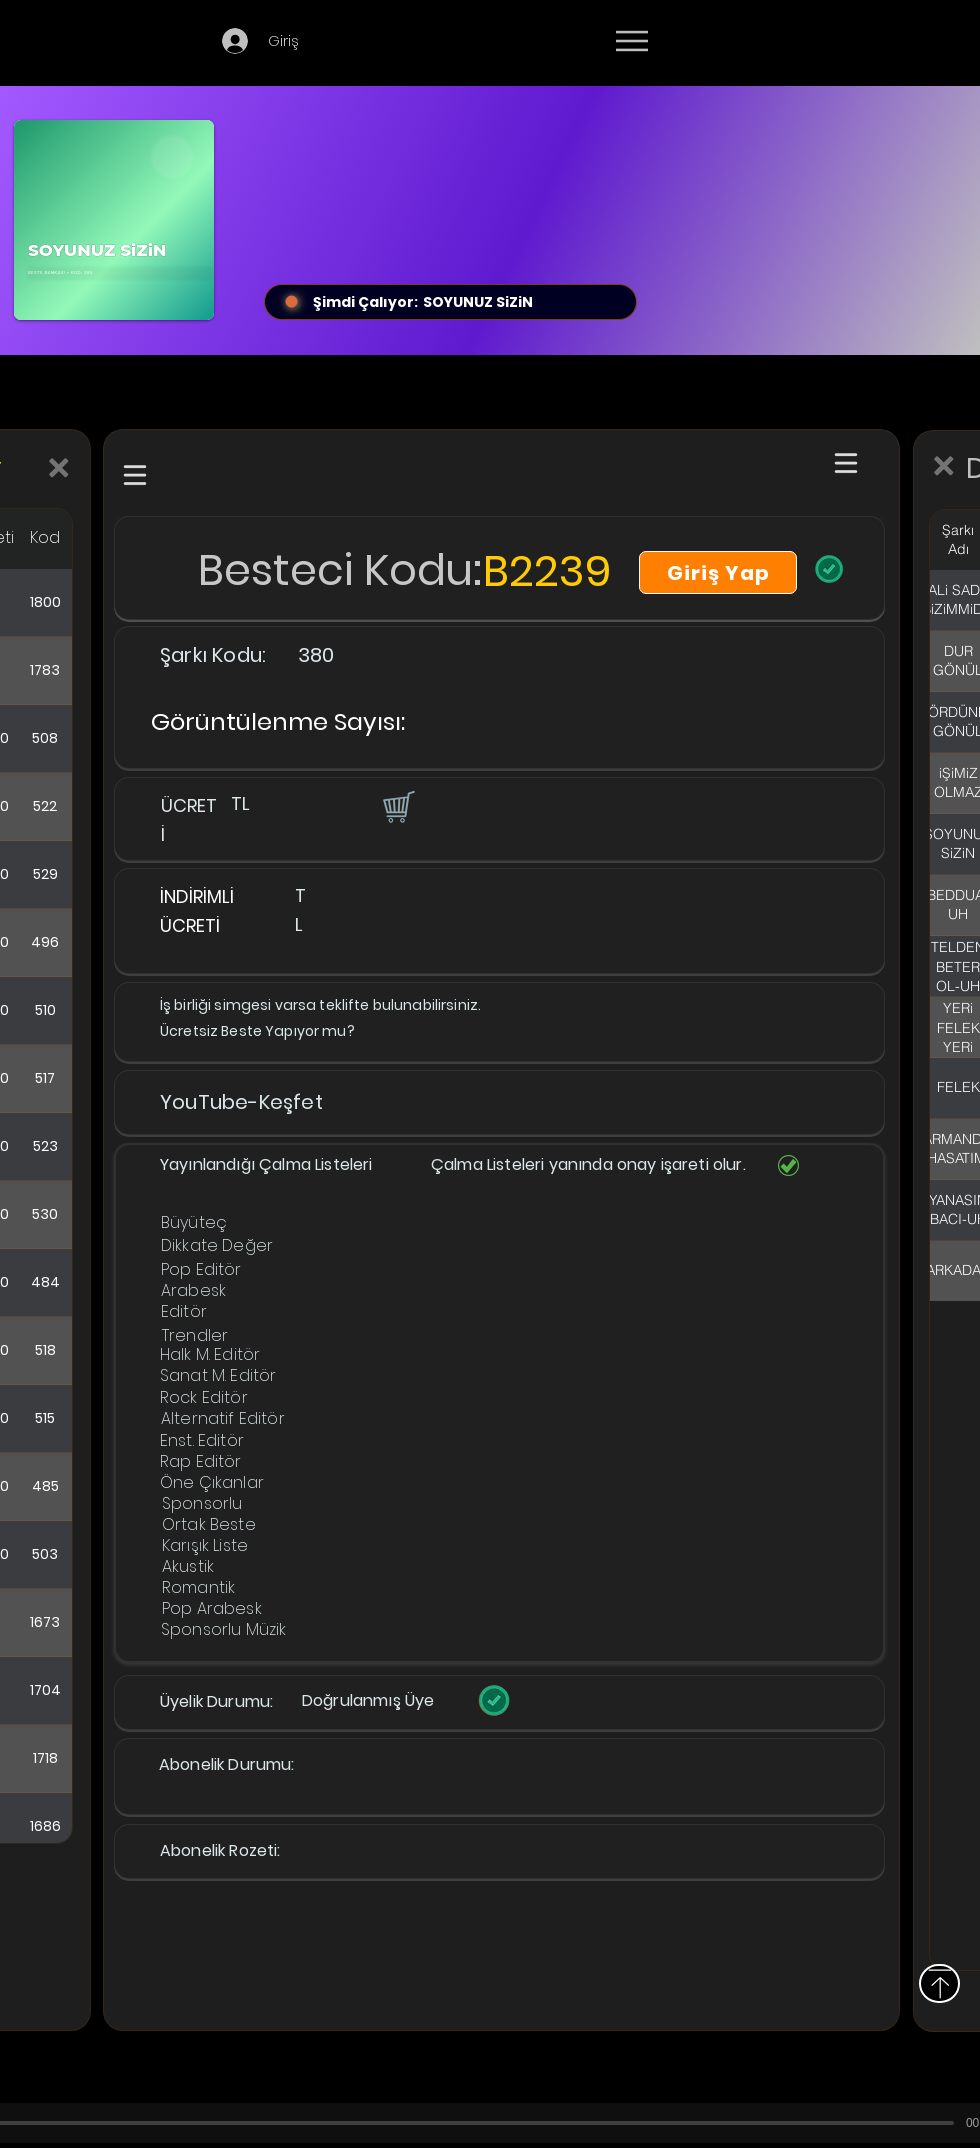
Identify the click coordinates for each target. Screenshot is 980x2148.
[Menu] (631, 41)
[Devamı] (749, 42)
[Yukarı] (939, 1983)
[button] (397, 806)
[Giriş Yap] (718, 572)
